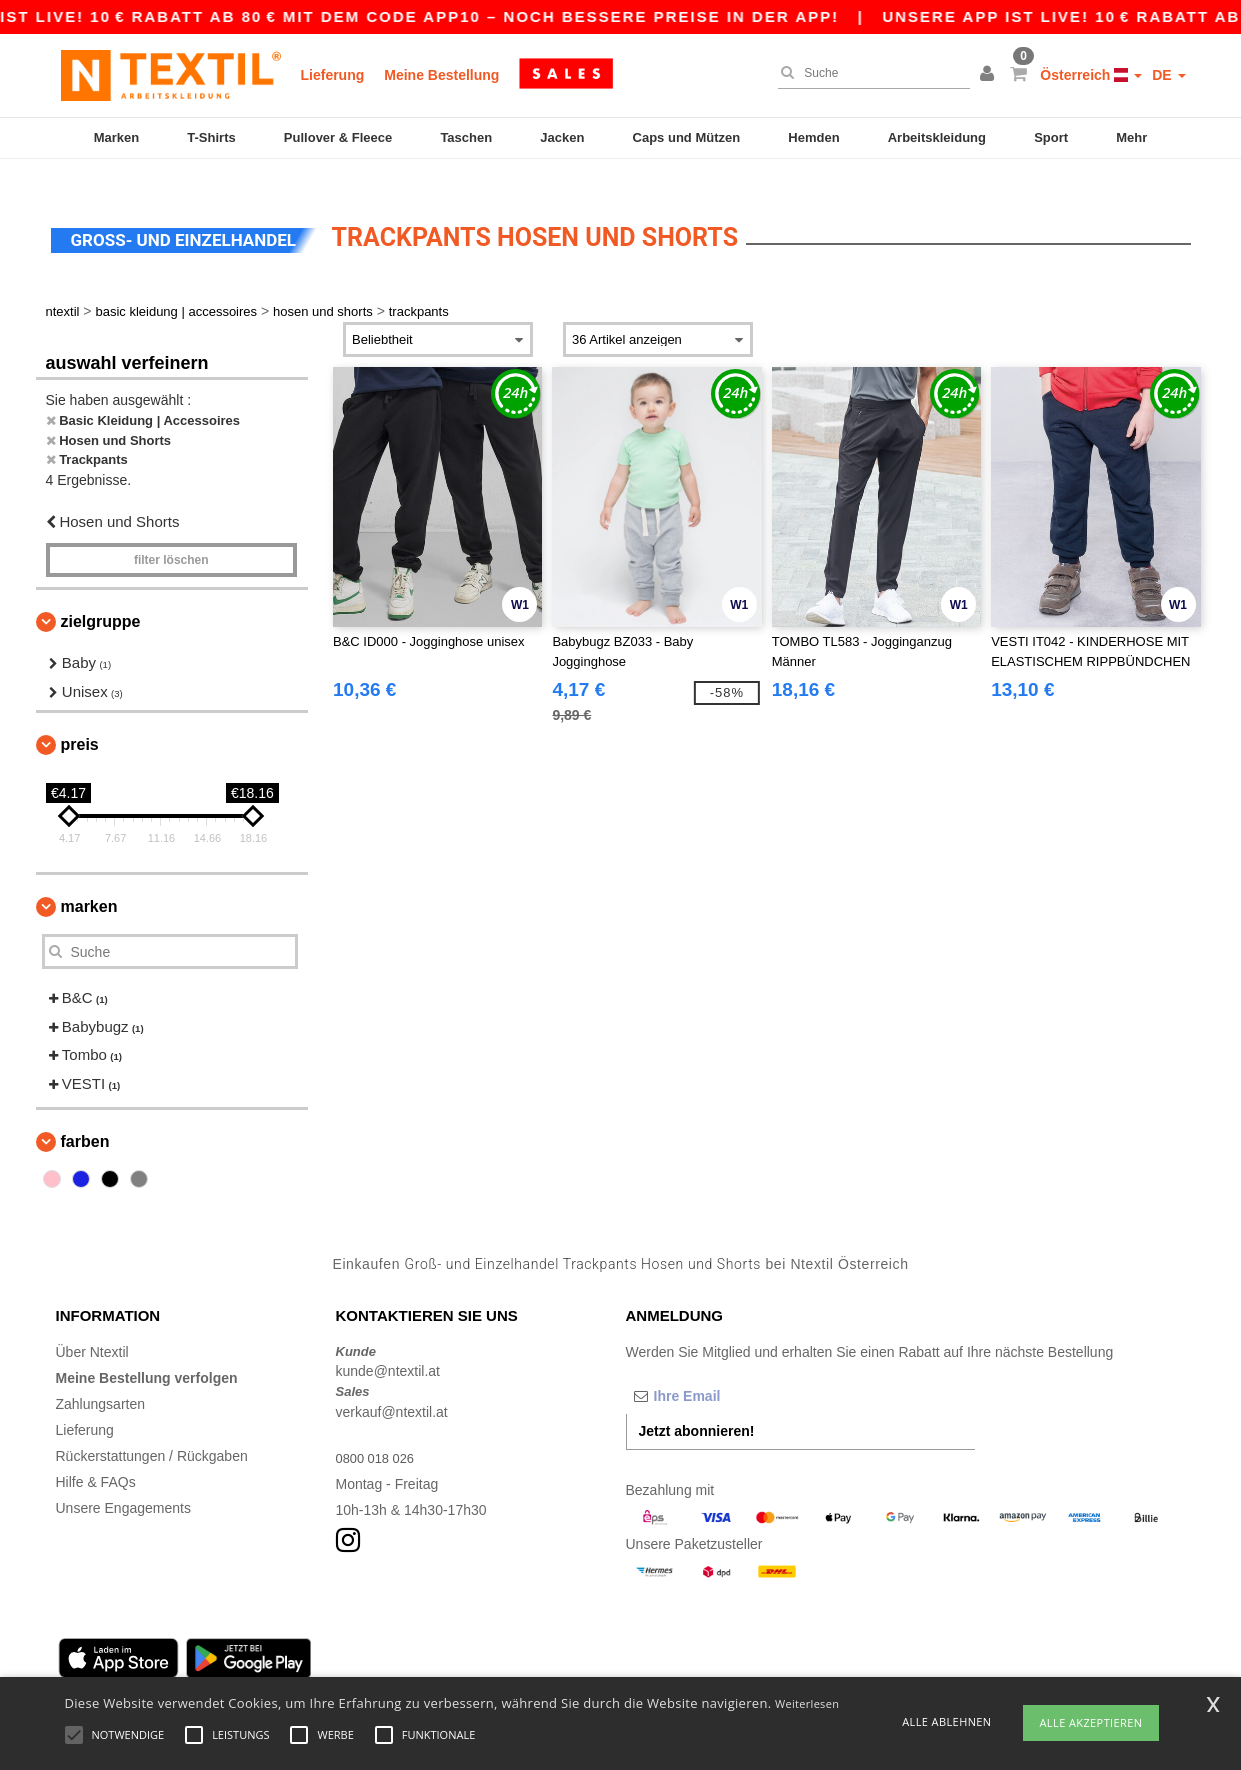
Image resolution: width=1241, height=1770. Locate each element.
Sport (1051, 137)
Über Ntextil (92, 1327)
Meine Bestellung (441, 75)
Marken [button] (89, 882)
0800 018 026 (379, 1433)
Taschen (466, 137)
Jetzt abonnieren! (697, 1406)
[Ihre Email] (731, 1371)
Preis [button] (80, 720)
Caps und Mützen (687, 137)
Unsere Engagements (123, 1483)
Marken (117, 137)
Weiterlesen (807, 1703)
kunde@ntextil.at (388, 1347)
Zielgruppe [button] (101, 597)
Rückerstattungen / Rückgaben (152, 1431)
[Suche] (869, 73)
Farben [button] (85, 1117)
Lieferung (333, 75)
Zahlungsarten (101, 1379)
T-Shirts (211, 137)
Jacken (562, 137)
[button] (990, 75)
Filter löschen (171, 536)
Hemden (813, 137)
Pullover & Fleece (338, 137)
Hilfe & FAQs (96, 1457)
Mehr (1131, 137)
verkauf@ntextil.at (392, 1387)
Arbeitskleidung (937, 137)
